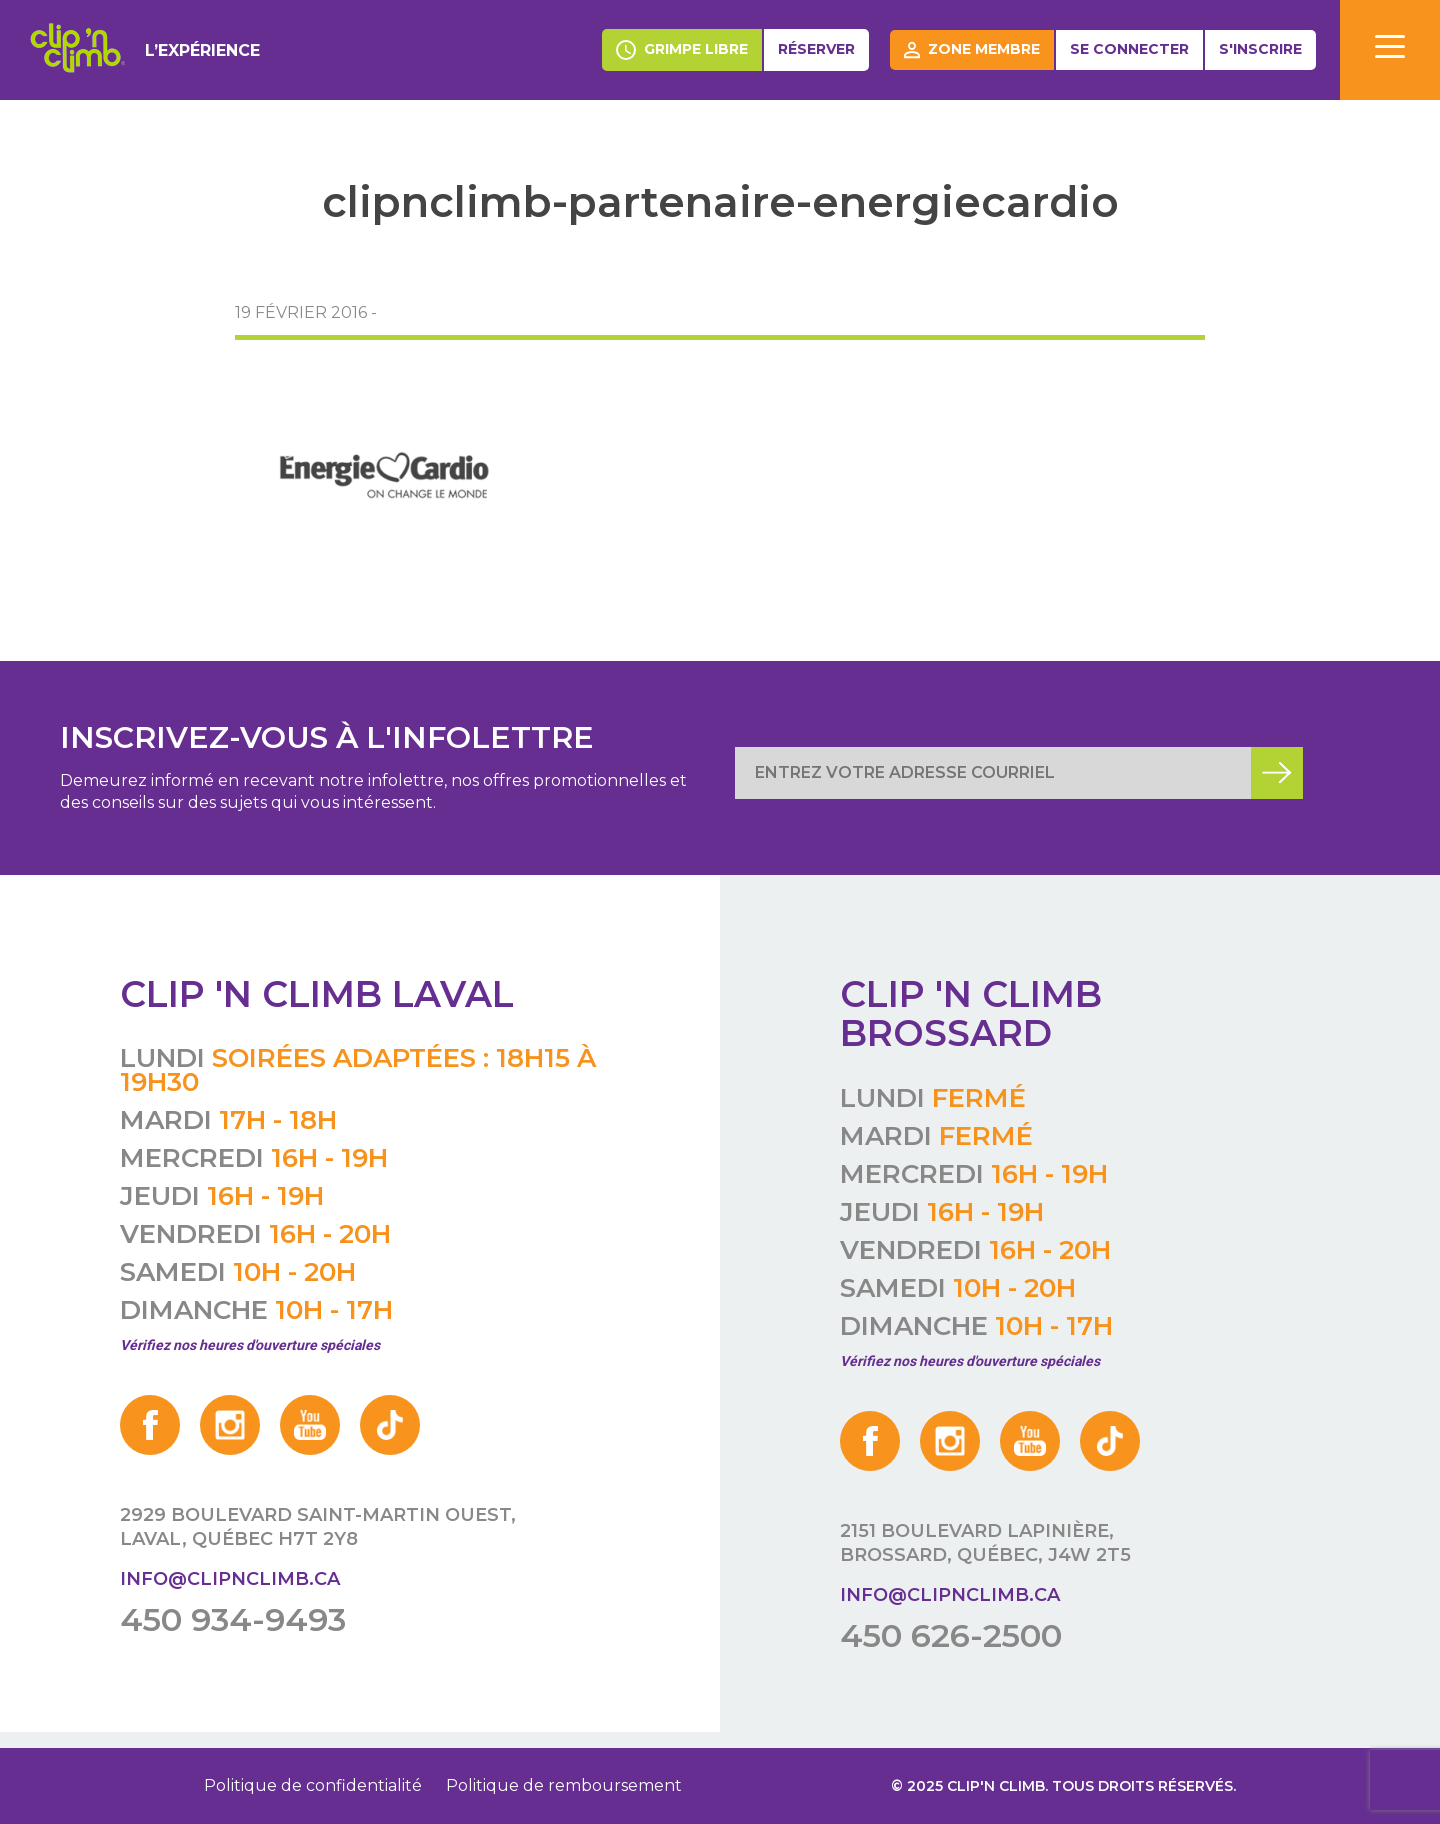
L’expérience (202, 50)
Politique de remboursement (564, 1785)
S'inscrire (1260, 49)
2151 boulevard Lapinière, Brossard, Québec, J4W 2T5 (985, 1543)
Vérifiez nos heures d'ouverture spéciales (250, 1345)
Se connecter (1129, 49)
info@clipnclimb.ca (230, 1579)
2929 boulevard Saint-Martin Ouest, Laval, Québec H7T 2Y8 (318, 1527)
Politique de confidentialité (313, 1785)
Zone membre (972, 50)
